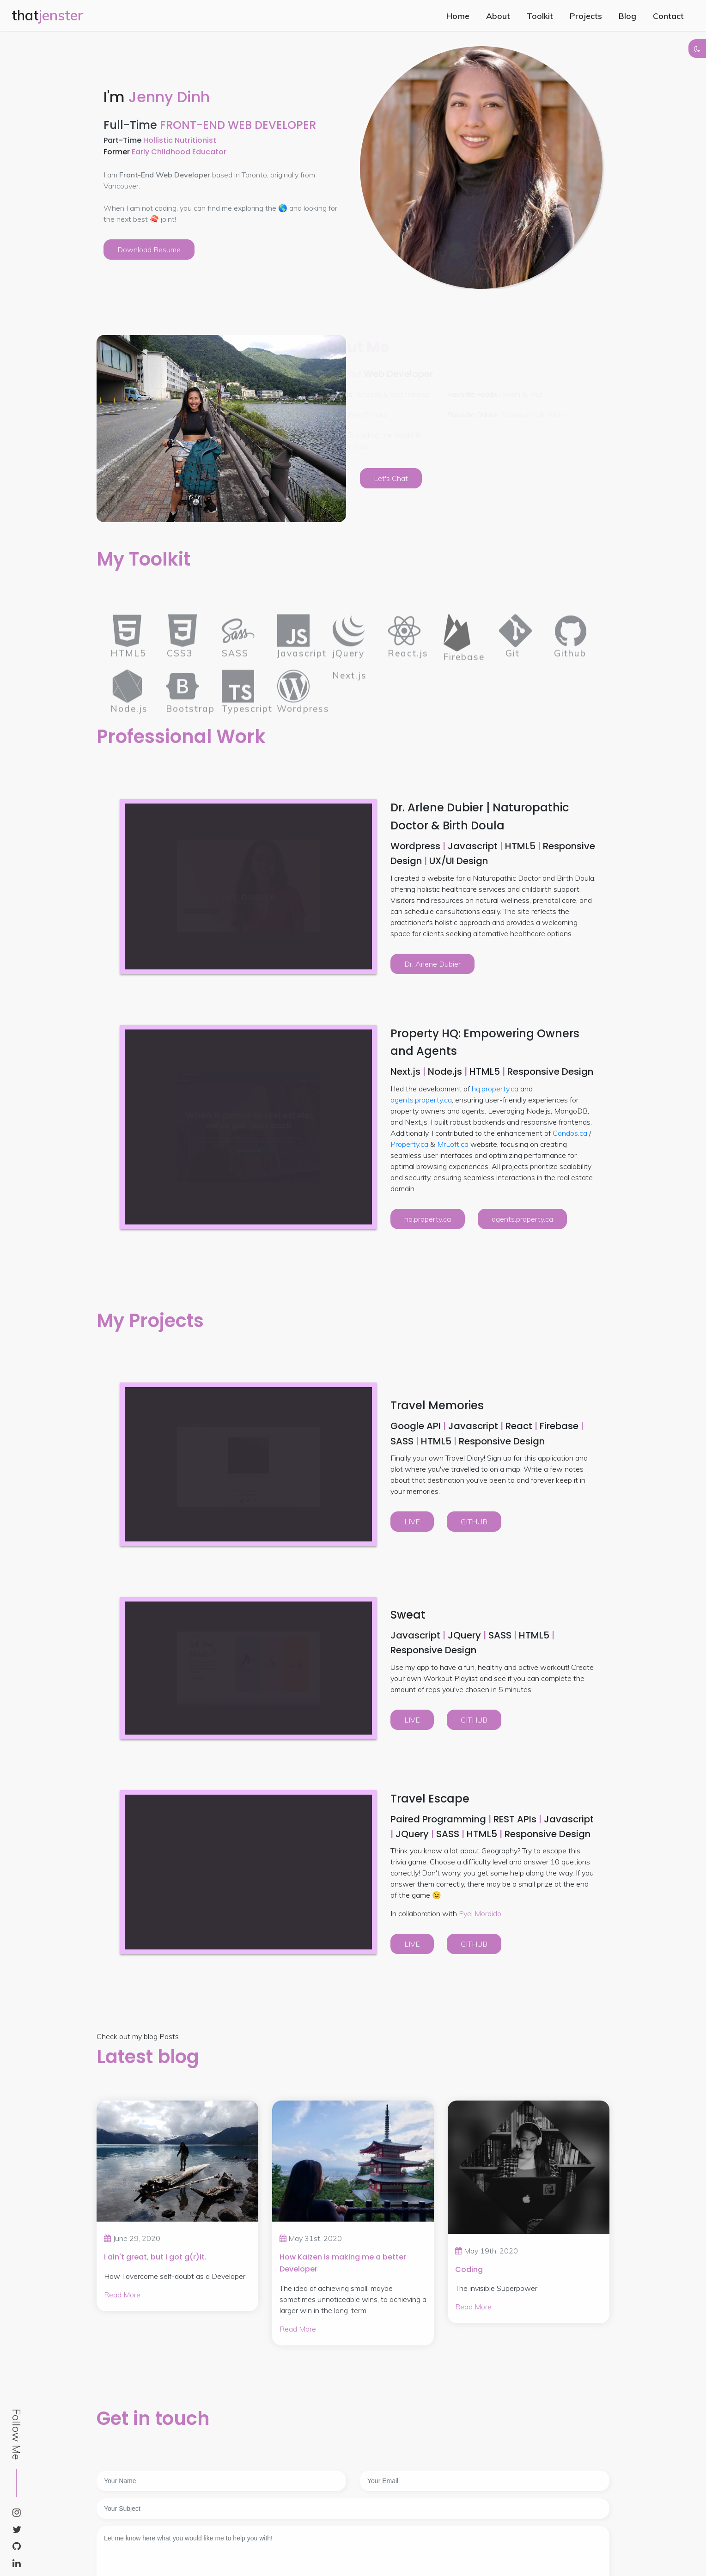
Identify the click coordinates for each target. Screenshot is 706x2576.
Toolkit (540, 16)
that (47, 15)
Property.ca (409, 1144)
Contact (668, 16)
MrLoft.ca (453, 1144)
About (498, 16)
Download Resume (149, 249)
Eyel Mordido (480, 1913)
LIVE (412, 1521)
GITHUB (474, 1521)
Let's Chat (391, 478)
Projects (586, 16)
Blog (627, 16)
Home (457, 16)
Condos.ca (570, 1133)
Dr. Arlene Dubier (432, 963)
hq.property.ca (495, 1088)
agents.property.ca (421, 1099)
